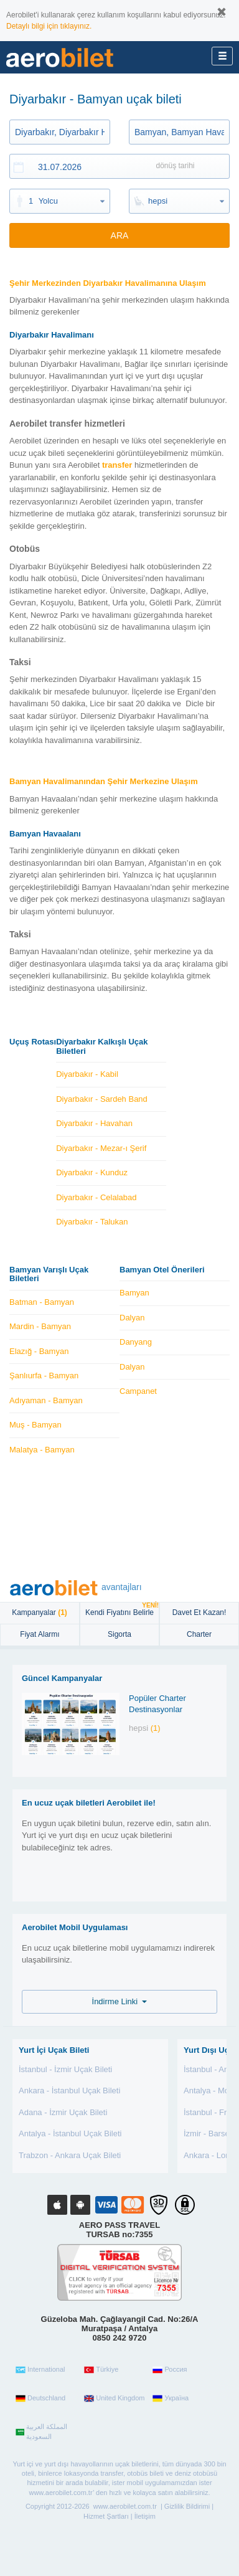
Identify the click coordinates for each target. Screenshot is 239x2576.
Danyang (136, 1342)
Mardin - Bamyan (40, 1326)
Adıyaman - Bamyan (46, 1400)
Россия (169, 2370)
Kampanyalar (39, 1612)
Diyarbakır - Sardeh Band (102, 1099)
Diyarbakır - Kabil (87, 1074)
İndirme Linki (120, 2001)
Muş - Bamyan (35, 1424)
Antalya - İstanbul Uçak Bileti (70, 2133)
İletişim (145, 2516)
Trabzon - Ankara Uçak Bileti (70, 2155)
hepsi (157, 201)
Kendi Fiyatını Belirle (122, 1610)
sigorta (119, 1634)
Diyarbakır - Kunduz (92, 1172)
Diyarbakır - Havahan (94, 1123)
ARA (120, 235)
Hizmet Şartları (106, 2516)
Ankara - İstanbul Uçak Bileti (69, 2090)
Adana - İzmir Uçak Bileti (63, 2112)
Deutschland (40, 2398)
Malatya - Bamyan (42, 1449)
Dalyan (132, 1317)
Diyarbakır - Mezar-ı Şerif (101, 1148)
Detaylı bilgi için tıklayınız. (48, 26)
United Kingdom (114, 2398)
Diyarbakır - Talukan (92, 1221)
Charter (199, 1634)
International (40, 2370)
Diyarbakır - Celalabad (96, 1197)
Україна (170, 2398)
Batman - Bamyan (41, 1302)
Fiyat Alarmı (39, 1634)
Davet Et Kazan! (199, 1612)
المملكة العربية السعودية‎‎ (41, 2431)
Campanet (138, 1391)
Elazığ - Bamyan (38, 1351)
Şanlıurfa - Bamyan (43, 1375)
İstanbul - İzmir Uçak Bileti (65, 2069)
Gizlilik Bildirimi (187, 2506)
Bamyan (134, 1292)
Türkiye (101, 2370)
